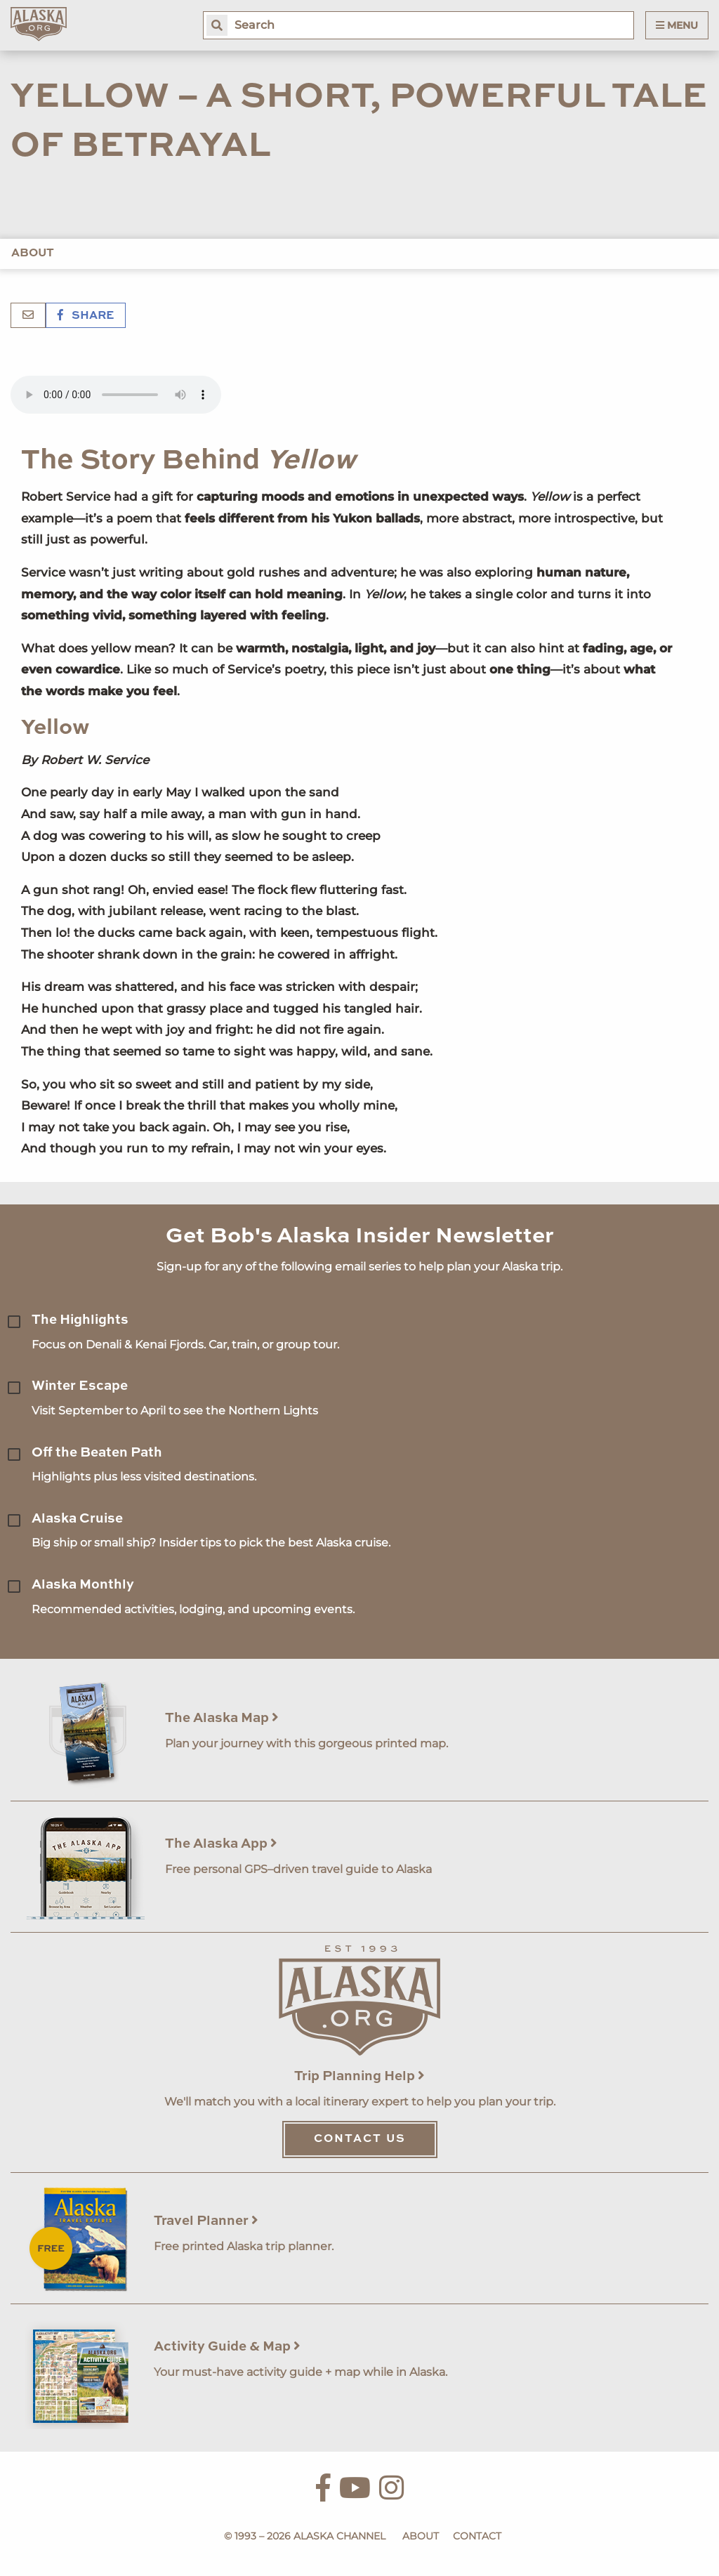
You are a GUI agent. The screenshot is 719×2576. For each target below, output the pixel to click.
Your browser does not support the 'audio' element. (116, 395)
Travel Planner (206, 2221)
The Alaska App (221, 1844)
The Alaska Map (222, 1718)
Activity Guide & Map (227, 2346)
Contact (477, 2536)
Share (86, 316)
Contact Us (360, 2139)
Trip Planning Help (359, 2076)
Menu (677, 25)
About (32, 253)
